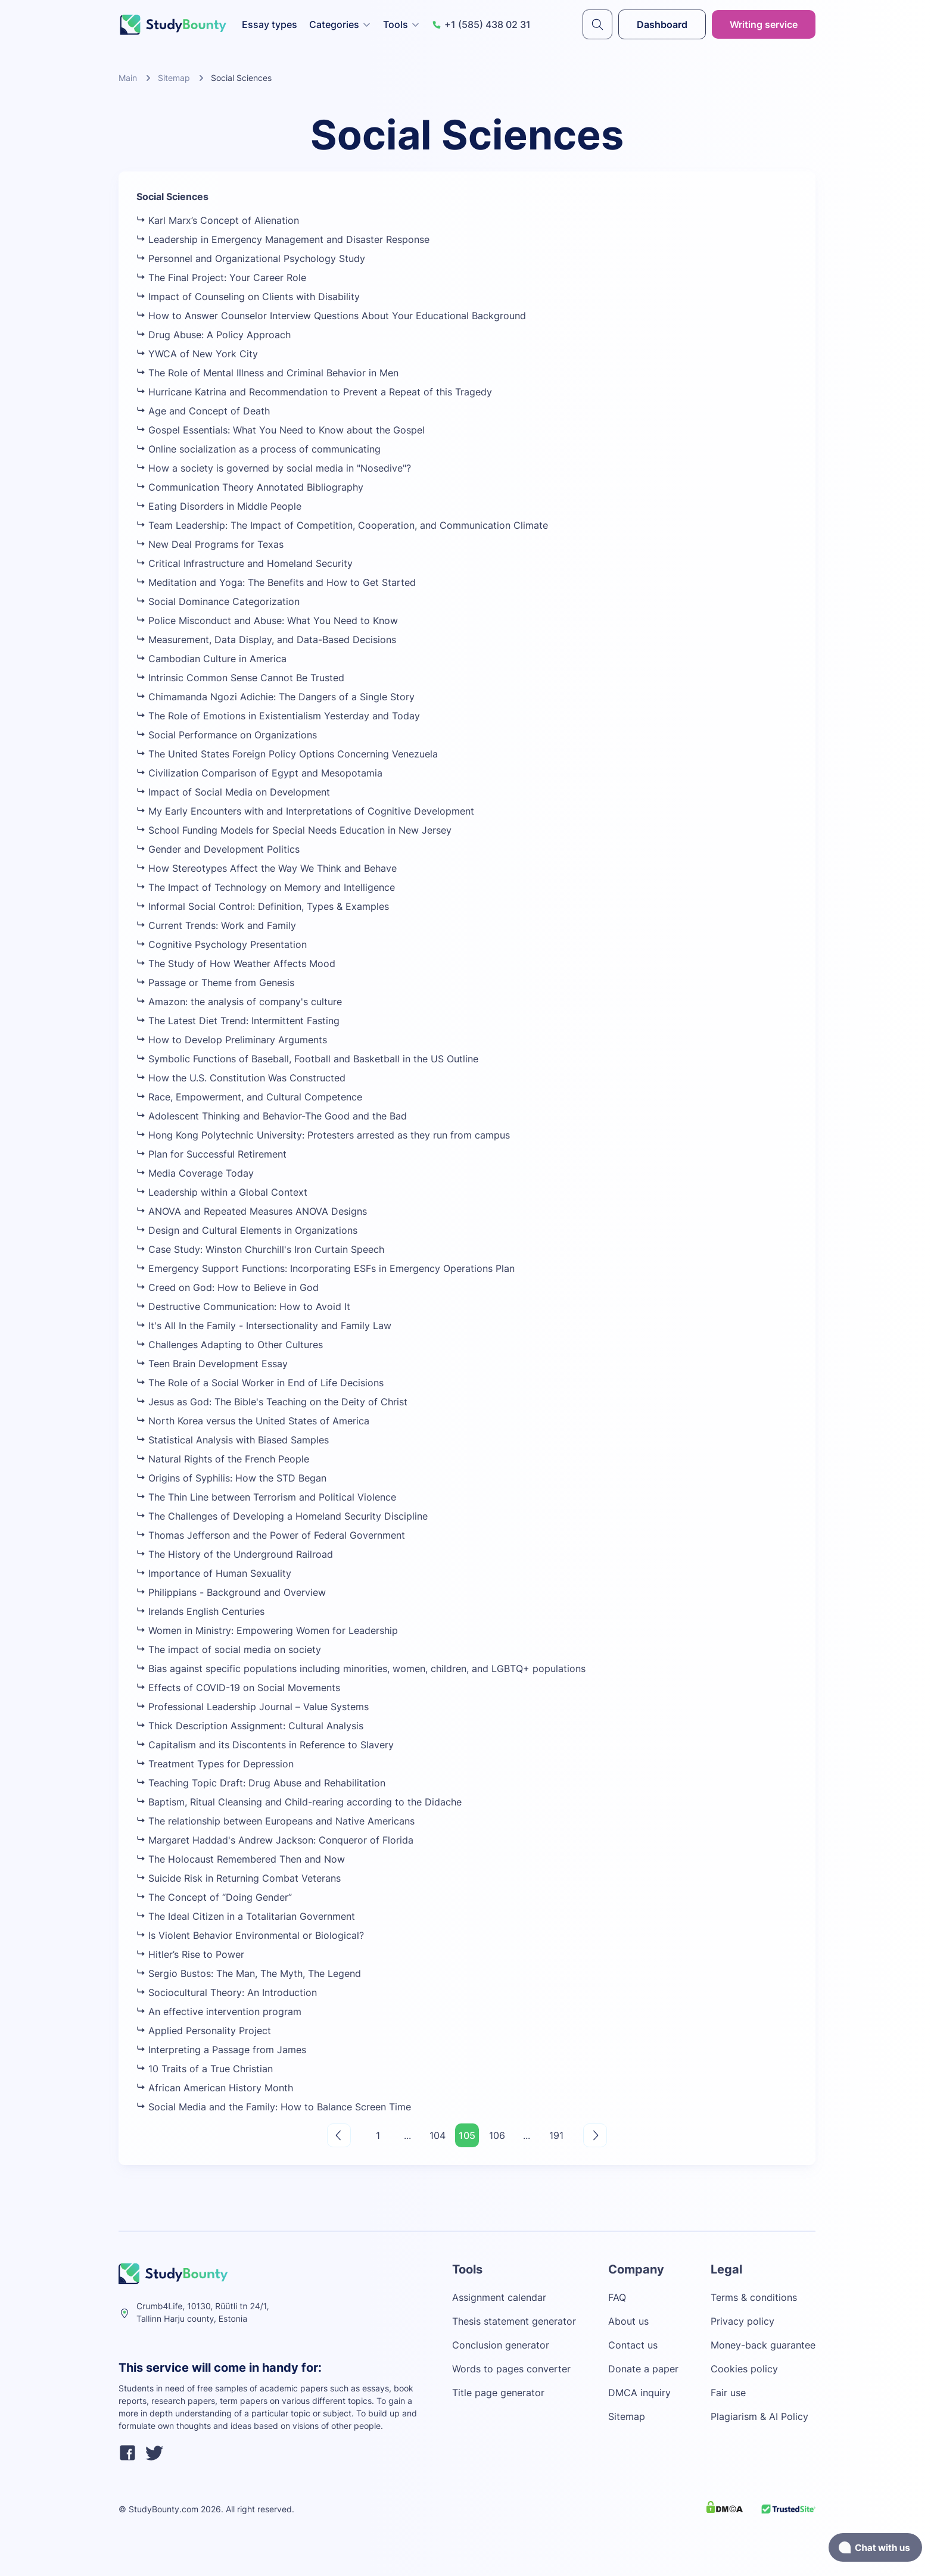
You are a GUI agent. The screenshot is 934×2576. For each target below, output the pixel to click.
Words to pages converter (511, 2369)
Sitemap (174, 78)
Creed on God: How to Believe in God (227, 1287)
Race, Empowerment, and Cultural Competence (249, 1097)
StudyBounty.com (163, 2509)
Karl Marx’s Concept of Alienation (217, 220)
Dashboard (662, 24)
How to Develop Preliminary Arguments (231, 1040)
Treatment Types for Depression (215, 1764)
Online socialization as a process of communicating (258, 449)
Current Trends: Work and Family (216, 925)
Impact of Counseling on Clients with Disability (248, 296)
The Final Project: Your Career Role (221, 277)
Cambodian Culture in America (211, 659)
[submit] (597, 24)
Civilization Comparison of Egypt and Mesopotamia (259, 773)
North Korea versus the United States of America (252, 1421)
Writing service (764, 24)
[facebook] (127, 2454)
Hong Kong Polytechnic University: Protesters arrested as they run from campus (323, 1135)
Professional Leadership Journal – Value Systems (252, 1707)
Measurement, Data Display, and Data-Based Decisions (266, 639)
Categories (340, 24)
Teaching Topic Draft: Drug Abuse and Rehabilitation (260, 1783)
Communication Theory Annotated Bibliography (249, 487)
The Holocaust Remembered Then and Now (240, 1859)
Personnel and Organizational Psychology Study (250, 258)
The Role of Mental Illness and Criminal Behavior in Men (267, 373)
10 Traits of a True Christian (204, 2069)
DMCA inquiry (639, 2393)
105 (467, 2135)
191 (556, 2135)
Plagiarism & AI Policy (759, 2416)
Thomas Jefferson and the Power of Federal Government (270, 1535)
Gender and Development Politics (218, 849)
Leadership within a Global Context (221, 1192)
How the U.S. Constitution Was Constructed (240, 1078)
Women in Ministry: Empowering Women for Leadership (267, 1630)
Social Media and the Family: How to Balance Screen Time (273, 2107)
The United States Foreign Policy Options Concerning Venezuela (287, 754)
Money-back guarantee (763, 2345)
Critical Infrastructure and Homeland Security (244, 563)
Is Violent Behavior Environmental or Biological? (250, 1935)
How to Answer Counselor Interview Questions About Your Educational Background (331, 316)
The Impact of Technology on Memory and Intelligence (265, 887)
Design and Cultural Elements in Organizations (246, 1230)
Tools (401, 24)
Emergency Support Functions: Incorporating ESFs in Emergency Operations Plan (325, 1268)
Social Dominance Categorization (218, 601)
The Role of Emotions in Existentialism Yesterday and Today (278, 716)
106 (497, 2135)
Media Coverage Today (195, 1173)
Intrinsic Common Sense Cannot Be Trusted (240, 678)
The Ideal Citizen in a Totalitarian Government (245, 1916)
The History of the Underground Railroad (234, 1554)
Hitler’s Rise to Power (190, 1954)
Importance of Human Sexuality (213, 1573)
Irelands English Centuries (200, 1611)
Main (128, 78)
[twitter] (154, 2454)
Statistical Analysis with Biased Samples (232, 1440)
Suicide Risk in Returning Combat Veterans (238, 1878)
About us (628, 2321)
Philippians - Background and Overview (231, 1592)
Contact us (633, 2345)
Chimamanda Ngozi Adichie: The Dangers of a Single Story (275, 697)
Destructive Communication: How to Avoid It (243, 1306)
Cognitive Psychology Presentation (221, 944)
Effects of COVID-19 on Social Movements (238, 1688)
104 (437, 2135)
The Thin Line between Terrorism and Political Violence (266, 1497)
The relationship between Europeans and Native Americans (275, 1821)
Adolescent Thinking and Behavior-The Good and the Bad (271, 1116)
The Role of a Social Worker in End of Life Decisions (260, 1383)
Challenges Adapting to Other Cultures (229, 1345)
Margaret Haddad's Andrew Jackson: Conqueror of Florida (274, 1840)
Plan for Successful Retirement (211, 1154)
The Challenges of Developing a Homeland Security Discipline (282, 1516)
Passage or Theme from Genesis (215, 982)
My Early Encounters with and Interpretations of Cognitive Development (305, 811)
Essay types (269, 24)
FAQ (617, 2297)
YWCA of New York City (197, 354)
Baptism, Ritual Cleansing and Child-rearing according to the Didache (299, 1802)
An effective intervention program (218, 2011)
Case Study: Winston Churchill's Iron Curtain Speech (260, 1249)
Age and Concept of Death (203, 411)
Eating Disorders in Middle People (218, 506)
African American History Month (214, 2088)
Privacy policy (742, 2321)
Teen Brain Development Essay (212, 1364)
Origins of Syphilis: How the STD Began (231, 1478)
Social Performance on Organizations (226, 735)
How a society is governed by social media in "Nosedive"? (273, 468)
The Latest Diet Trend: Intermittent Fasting (238, 1021)
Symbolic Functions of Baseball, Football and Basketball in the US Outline (307, 1059)
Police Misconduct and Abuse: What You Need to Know (267, 620)
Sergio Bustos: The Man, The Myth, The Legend (248, 1973)
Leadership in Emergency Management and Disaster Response (282, 239)
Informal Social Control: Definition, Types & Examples (262, 906)
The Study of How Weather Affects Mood (235, 963)
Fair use (728, 2393)
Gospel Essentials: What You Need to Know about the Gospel (280, 430)
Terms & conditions (754, 2297)
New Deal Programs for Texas (210, 544)
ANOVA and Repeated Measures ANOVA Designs (251, 1211)
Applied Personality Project (203, 2031)
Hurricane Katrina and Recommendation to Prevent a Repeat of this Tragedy (314, 392)
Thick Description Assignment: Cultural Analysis (249, 1726)
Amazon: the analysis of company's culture (239, 1002)
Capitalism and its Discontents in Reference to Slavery (265, 1745)
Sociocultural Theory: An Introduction (226, 1992)
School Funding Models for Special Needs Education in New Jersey (294, 830)
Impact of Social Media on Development (233, 792)
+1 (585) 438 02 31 (481, 24)
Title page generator (498, 2393)
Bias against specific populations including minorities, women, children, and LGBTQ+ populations (361, 1668)
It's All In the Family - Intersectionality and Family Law (263, 1325)
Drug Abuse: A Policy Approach (213, 335)
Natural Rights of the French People (222, 1459)
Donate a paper (643, 2369)
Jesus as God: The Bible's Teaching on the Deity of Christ (271, 1402)
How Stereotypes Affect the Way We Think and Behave (266, 868)
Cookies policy (744, 2369)
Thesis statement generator (514, 2321)
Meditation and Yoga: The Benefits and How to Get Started (276, 582)
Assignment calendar (499, 2297)
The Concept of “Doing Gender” (214, 1897)
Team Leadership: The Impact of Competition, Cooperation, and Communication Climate (342, 525)
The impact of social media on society (228, 1649)
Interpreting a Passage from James (221, 2050)
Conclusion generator (500, 2345)
